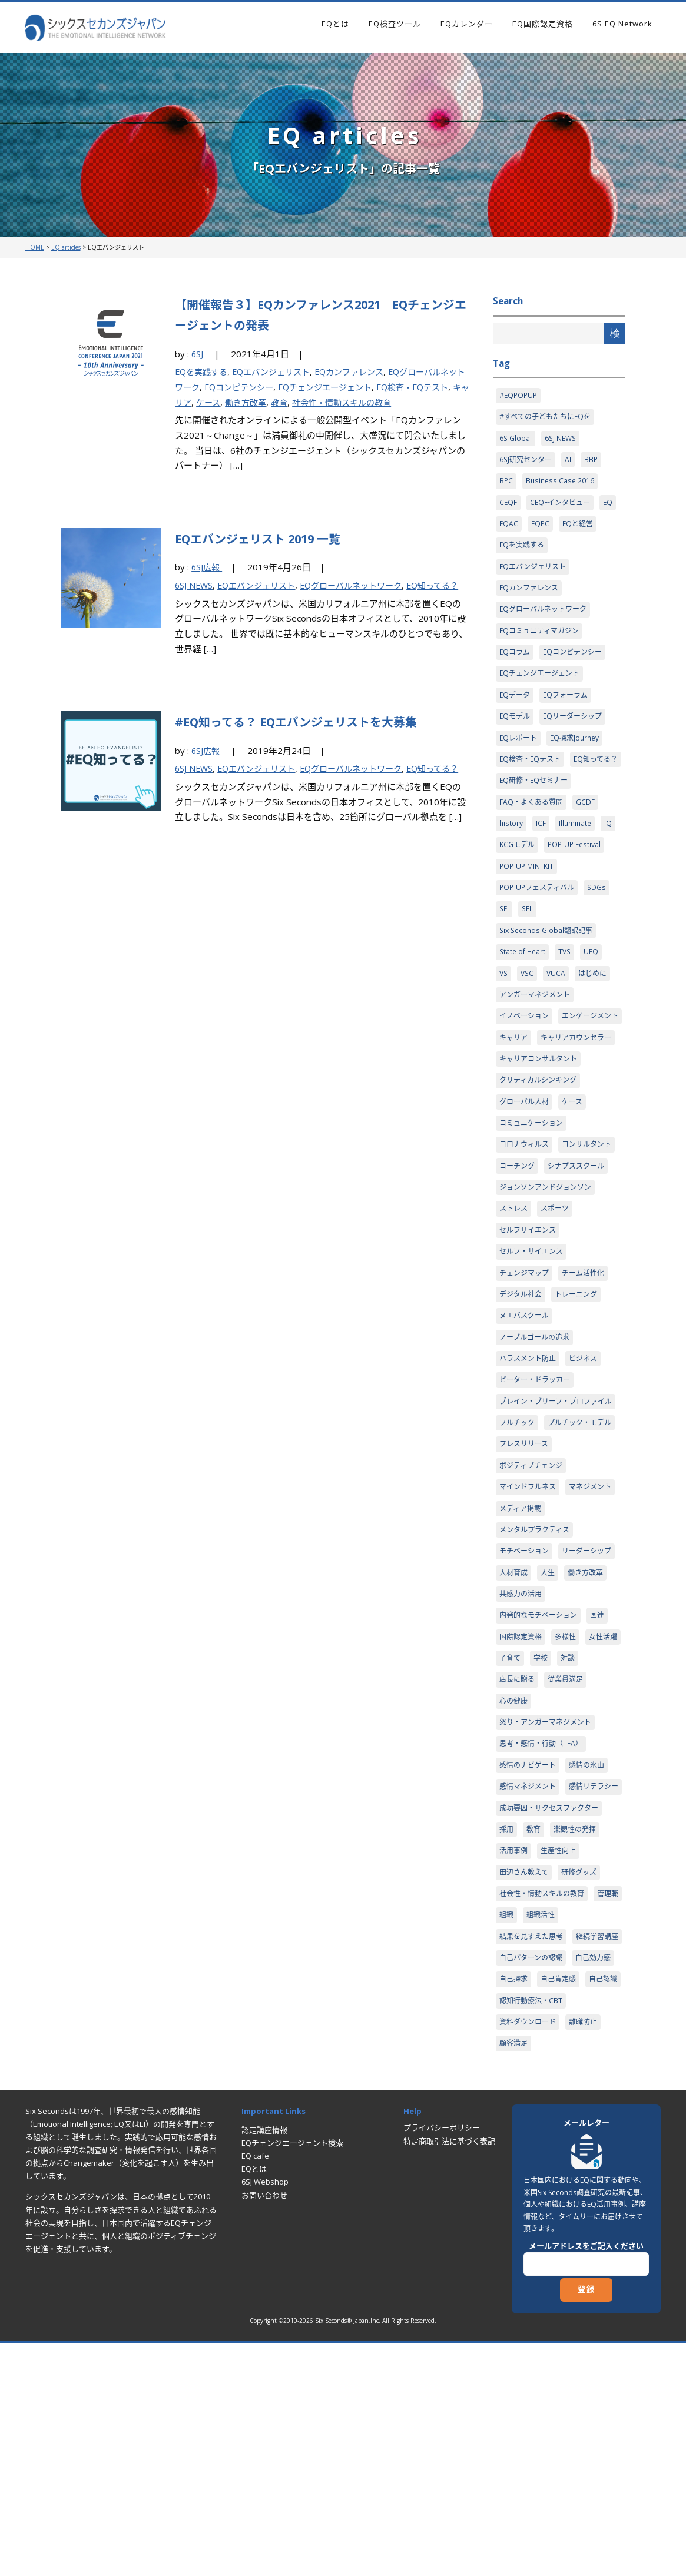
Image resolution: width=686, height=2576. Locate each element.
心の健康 (514, 1876)
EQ (613, 507)
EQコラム (515, 663)
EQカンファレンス (361, 371)
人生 (507, 1743)
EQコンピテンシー (261, 387)
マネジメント (522, 1654)
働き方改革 (290, 402)
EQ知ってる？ (523, 796)
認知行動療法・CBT (576, 2233)
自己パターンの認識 (533, 2188)
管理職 (510, 2121)
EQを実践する (203, 371)
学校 (586, 1832)
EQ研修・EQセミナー (536, 819)
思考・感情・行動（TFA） (543, 1921)
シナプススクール (530, 1264)
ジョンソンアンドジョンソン (548, 1285)
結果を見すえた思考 (533, 2144)
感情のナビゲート (530, 1943)
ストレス (514, 1308)
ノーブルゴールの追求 (537, 1441)
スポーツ (558, 1308)
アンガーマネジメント (537, 1041)
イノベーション (526, 1063)
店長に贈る (547, 1855)
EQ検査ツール (395, 23)
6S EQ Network (622, 23)
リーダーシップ (526, 1721)
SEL (529, 952)
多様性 (569, 1810)
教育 (325, 402)
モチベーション (526, 1699)
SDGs (603, 930)
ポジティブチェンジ (533, 1610)
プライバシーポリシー (441, 2362)
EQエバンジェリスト (278, 371)
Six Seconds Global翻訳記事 (548, 974)
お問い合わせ (264, 2429)
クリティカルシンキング (541, 1152)
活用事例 (514, 2055)
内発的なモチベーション (541, 1787)
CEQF (508, 507)
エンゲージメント (530, 1085)
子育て (554, 1832)
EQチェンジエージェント (353, 387)
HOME (34, 247)
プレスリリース (525, 1587)
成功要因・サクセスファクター (552, 2010)
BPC (506, 485)
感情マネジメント (530, 1966)
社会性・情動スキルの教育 (392, 402)
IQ (610, 863)
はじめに (596, 1019)
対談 (507, 1855)
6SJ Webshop (265, 2416)
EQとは (335, 23)
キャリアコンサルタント (541, 1130)
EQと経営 (580, 530)
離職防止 (589, 2255)
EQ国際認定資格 (542, 23)
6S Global (516, 441)
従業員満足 (598, 1855)
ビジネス (589, 1464)
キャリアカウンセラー (537, 1108)
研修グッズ (584, 2077)
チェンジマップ (526, 1374)
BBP (595, 462)
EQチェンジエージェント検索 (292, 2377)
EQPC (541, 530)
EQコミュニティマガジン (542, 641)
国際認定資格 (522, 1810)
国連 (604, 1787)
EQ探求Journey (579, 752)
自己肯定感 (562, 2210)
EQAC (509, 530)
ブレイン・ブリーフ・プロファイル (556, 1514)
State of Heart (523, 996)
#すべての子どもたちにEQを (548, 418)
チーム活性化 (589, 1374)
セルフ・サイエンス (533, 1352)
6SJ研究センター (527, 462)
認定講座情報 (264, 2364)
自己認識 (514, 2233)
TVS (568, 996)
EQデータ (515, 707)
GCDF (589, 841)
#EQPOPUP (519, 396)
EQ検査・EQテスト (532, 774)
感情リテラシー (526, 1988)
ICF (541, 863)
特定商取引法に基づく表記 (449, 2375)
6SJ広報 (207, 567)
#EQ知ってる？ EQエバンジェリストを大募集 (315, 736)
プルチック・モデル (533, 1565)
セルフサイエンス (530, 1330)
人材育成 (581, 1721)
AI (572, 462)
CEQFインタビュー (563, 507)
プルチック (518, 1543)
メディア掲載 (581, 1654)
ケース (250, 402)
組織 (543, 2121)
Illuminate (576, 863)
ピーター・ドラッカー (537, 1485)
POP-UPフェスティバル (539, 930)
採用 (507, 2032)
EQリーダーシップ (577, 730)
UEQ (595, 996)
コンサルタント (526, 1241)
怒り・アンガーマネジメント (548, 1899)
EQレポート (519, 752)
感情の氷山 (593, 1943)
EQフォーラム (569, 707)
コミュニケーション (533, 1196)
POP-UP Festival (577, 885)
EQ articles (66, 247)
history (511, 863)
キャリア (215, 402)
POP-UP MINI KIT (527, 907)
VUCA (558, 1019)
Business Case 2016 (561, 485)
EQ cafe (255, 2390)
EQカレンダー (466, 23)
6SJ (199, 354)
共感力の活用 (522, 1765)
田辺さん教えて (525, 2077)
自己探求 (514, 2210)
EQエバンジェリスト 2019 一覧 (271, 538)
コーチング (585, 1241)
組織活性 (579, 2121)
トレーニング (581, 1397)
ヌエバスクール (526, 1419)
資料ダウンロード (530, 2255)
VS (504, 1019)
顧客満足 (514, 2277)
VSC (529, 1019)
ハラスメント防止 (530, 1464)
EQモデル (515, 730)
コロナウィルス (526, 1219)
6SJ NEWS (195, 585)
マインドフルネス (530, 1632)
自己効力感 (600, 2188)
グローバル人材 (526, 1174)
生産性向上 (562, 2055)
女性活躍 (514, 1832)
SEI (504, 952)
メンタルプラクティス (537, 1676)
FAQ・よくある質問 (533, 841)
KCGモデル (518, 885)
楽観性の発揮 (579, 2032)
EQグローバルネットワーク (364, 585)
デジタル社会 (522, 1397)
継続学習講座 (522, 2166)
